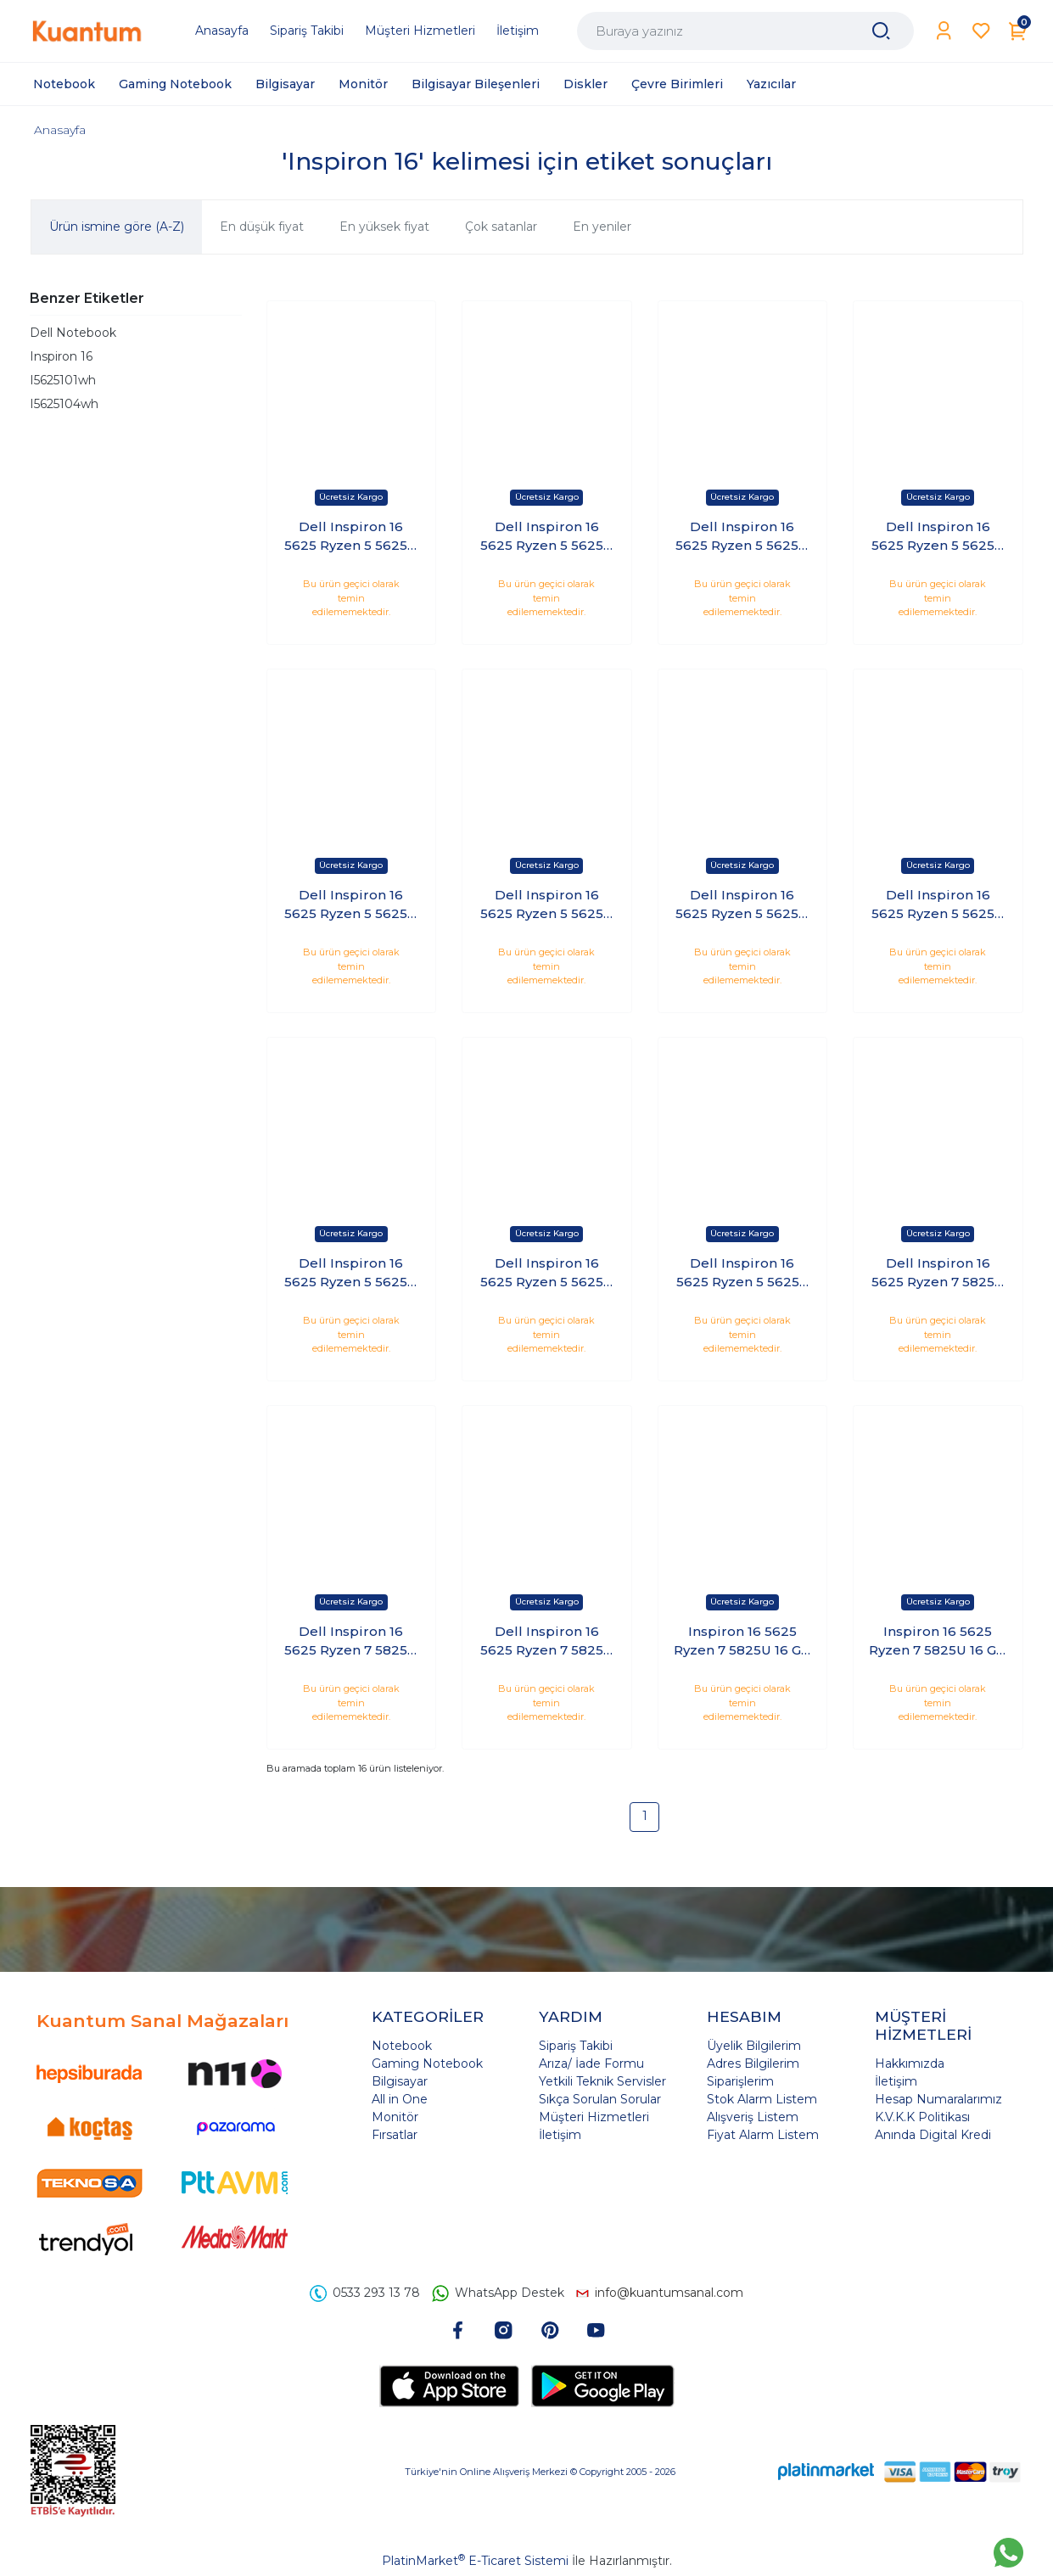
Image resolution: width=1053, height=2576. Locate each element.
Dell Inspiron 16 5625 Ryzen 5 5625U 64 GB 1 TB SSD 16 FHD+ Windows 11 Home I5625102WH (350, 905)
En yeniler (602, 226)
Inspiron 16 (61, 356)
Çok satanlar (501, 226)
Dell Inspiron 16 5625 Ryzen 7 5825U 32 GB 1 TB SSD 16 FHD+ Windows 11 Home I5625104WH (938, 1273)
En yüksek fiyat (384, 226)
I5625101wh (63, 380)
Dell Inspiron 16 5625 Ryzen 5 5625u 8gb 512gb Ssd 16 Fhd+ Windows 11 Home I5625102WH (742, 1273)
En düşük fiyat (262, 226)
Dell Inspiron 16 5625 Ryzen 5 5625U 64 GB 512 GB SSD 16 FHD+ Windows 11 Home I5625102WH (742, 905)
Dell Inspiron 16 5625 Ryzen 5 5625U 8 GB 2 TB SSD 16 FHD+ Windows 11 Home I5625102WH (350, 1273)
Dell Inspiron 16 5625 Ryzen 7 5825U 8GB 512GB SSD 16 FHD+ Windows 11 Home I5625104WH (546, 1641)
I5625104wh (64, 404)
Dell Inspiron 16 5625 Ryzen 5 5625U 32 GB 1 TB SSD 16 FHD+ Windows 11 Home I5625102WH (742, 537)
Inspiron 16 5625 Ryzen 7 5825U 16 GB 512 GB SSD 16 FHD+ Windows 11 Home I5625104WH (937, 1641)
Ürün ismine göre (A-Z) (116, 226)
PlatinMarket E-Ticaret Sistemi (475, 2560)
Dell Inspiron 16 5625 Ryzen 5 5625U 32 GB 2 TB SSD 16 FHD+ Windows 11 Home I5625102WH (938, 537)
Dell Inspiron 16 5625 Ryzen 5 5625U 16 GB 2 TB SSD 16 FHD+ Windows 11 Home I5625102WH (546, 537)
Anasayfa (60, 129)
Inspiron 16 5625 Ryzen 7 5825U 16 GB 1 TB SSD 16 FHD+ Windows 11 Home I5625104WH (742, 1641)
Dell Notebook (73, 332)
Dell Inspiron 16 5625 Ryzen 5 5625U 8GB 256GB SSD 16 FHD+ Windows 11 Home (546, 1273)
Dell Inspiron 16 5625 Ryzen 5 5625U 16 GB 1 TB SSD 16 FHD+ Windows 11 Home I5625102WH (350, 537)
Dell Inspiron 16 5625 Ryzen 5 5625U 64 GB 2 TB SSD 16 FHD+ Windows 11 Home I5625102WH (546, 905)
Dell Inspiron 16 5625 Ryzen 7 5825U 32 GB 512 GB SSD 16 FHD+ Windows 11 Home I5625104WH (350, 1641)
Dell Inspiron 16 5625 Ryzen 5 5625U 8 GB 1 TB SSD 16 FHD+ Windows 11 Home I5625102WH (938, 905)
